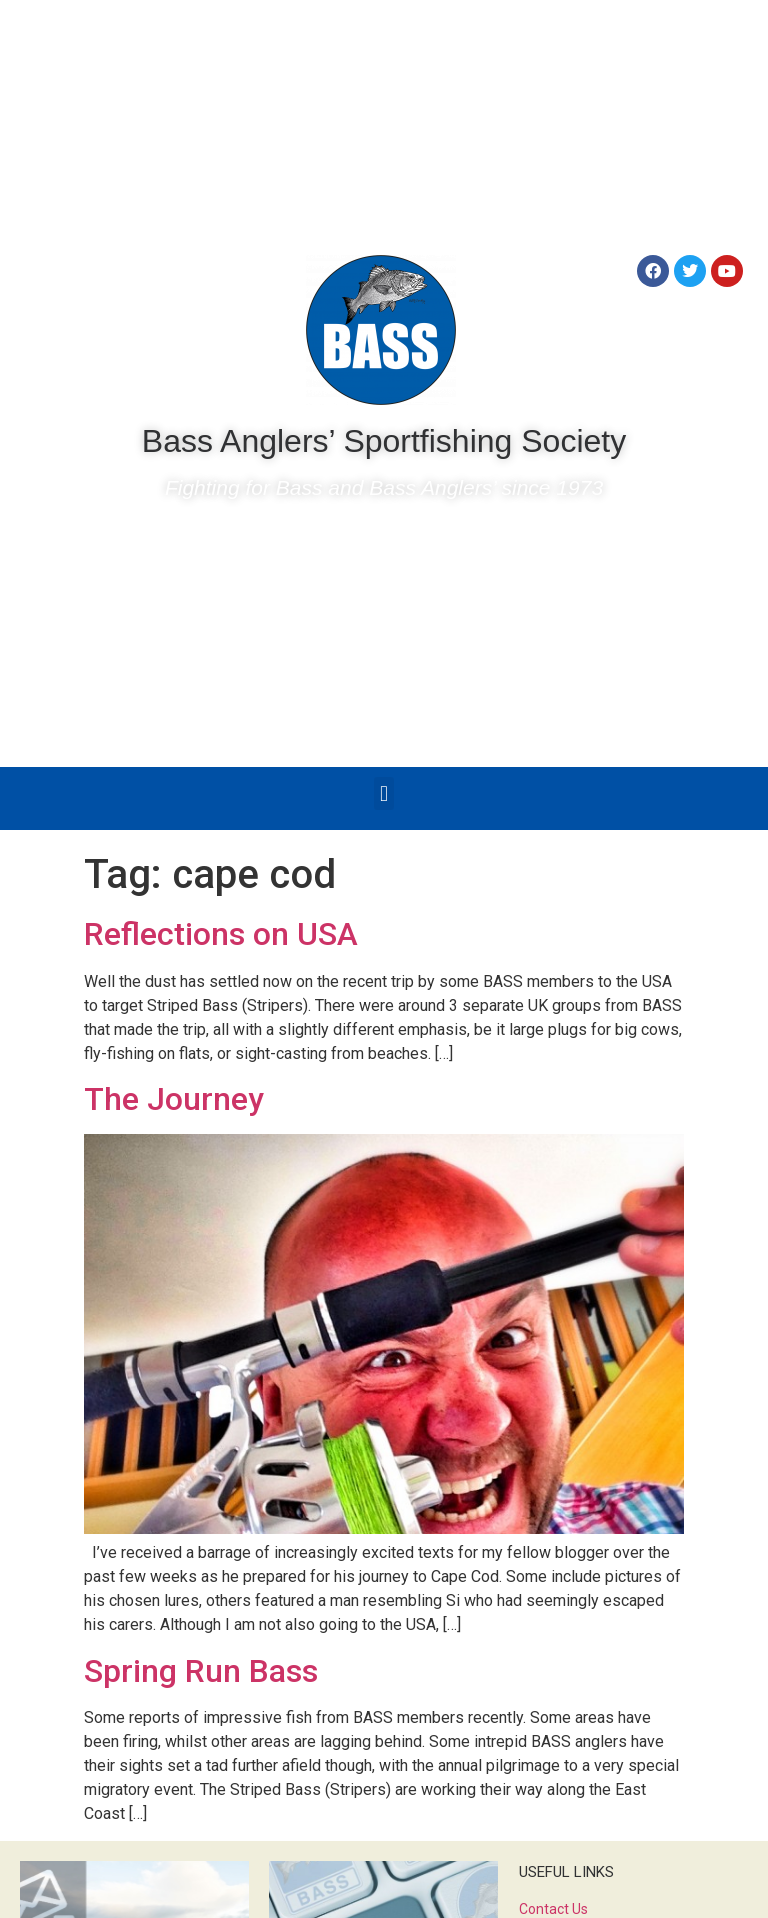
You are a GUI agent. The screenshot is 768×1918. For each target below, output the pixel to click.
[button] (383, 793)
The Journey (174, 1099)
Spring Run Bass (201, 1671)
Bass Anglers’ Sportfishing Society (384, 441)
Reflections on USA (221, 934)
